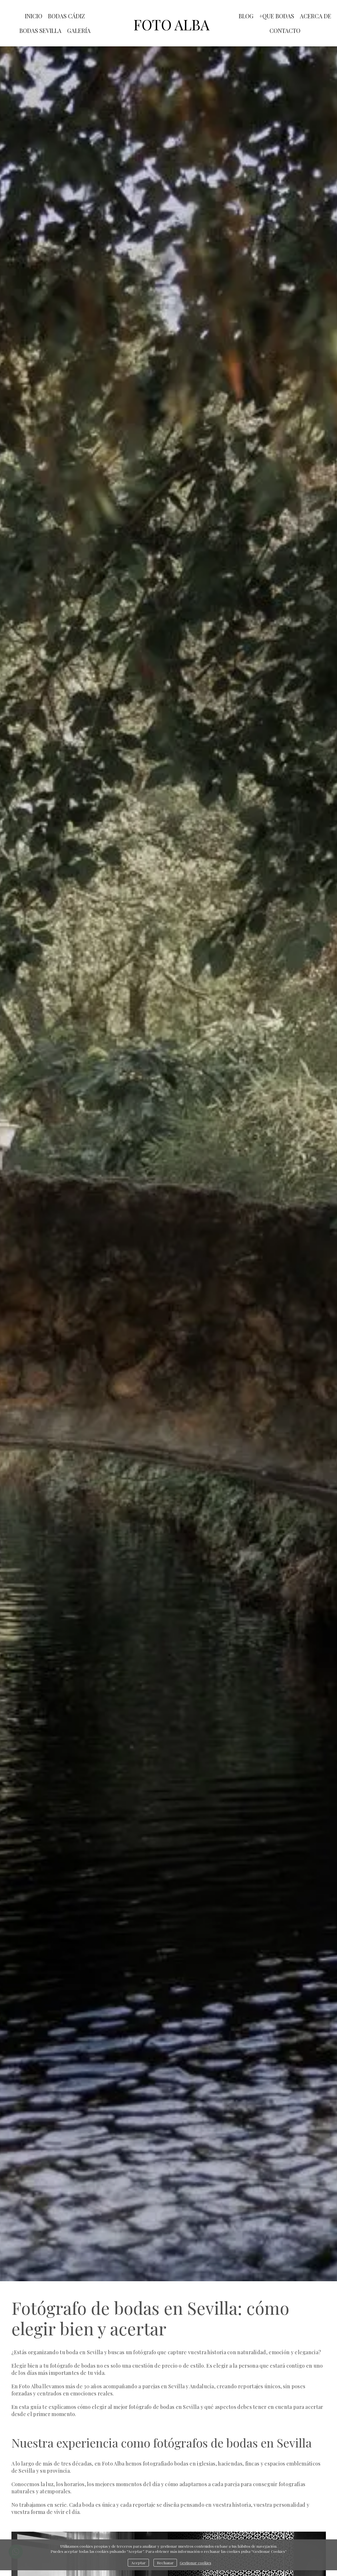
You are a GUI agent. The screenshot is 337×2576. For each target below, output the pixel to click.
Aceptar (138, 2562)
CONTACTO (285, 30)
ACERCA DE (315, 16)
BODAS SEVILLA (40, 30)
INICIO (33, 16)
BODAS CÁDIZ (66, 16)
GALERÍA (79, 30)
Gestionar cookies (195, 2562)
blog (246, 16)
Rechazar (165, 2562)
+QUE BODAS (276, 16)
